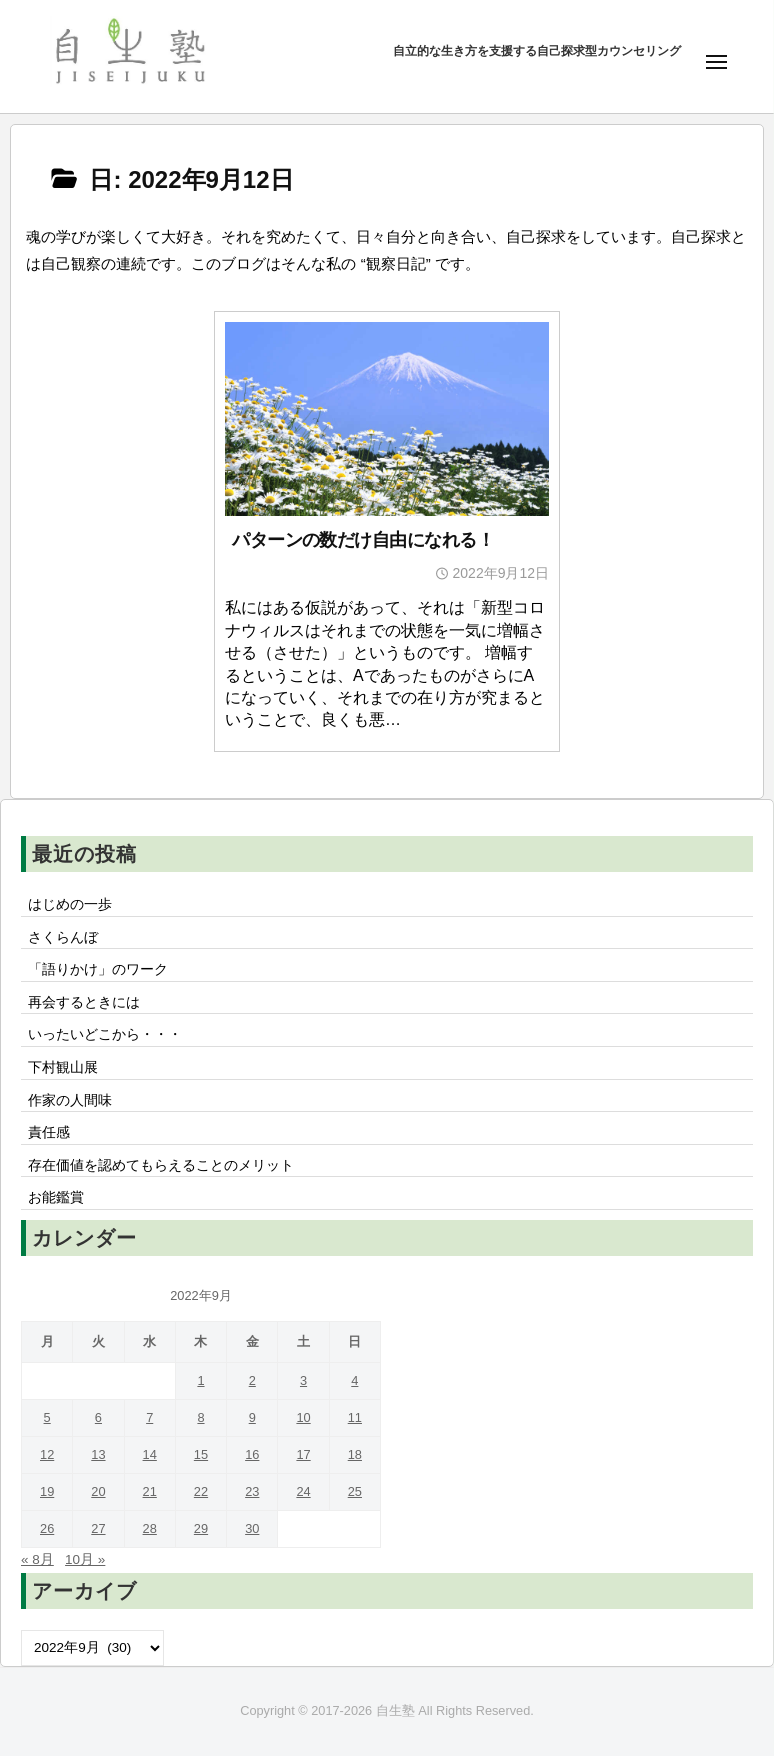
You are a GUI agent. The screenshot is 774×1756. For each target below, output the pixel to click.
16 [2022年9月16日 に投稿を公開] (252, 1454)
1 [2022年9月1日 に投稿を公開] (200, 1380)
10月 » (85, 1559)
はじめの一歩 (70, 904)
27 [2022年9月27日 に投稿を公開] (98, 1528)
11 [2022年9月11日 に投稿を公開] (355, 1417)
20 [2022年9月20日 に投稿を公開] (98, 1491)
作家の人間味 (70, 1100)
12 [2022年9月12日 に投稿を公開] (47, 1454)
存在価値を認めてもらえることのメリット (161, 1165)
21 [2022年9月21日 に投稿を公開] (150, 1491)
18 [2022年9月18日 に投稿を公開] (355, 1454)
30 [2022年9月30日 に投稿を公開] (252, 1528)
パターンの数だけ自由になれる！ (363, 540)
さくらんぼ (63, 937)
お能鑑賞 (56, 1197)
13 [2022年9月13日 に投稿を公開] (98, 1454)
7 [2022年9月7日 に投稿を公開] (149, 1417)
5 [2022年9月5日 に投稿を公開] (47, 1417)
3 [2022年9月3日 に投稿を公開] (303, 1380)
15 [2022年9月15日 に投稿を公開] (201, 1454)
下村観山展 (63, 1067)
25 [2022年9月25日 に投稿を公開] (355, 1491)
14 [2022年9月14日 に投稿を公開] (150, 1454)
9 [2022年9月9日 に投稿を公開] (252, 1417)
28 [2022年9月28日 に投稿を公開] (150, 1528)
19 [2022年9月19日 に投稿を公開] (47, 1491)
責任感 (49, 1132)
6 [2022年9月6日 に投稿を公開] (98, 1417)
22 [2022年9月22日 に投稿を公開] (201, 1491)
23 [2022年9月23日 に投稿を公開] (252, 1491)
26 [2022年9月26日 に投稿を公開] (47, 1528)
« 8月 (37, 1559)
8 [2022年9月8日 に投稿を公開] (200, 1417)
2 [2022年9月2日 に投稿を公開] (252, 1380)
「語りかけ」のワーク (98, 969)
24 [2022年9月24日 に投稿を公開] (303, 1491)
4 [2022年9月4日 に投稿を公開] (354, 1380)
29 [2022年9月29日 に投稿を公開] (201, 1528)
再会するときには (84, 1002)
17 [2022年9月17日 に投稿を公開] (303, 1454)
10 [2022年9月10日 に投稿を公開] (303, 1417)
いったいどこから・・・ (105, 1034)
